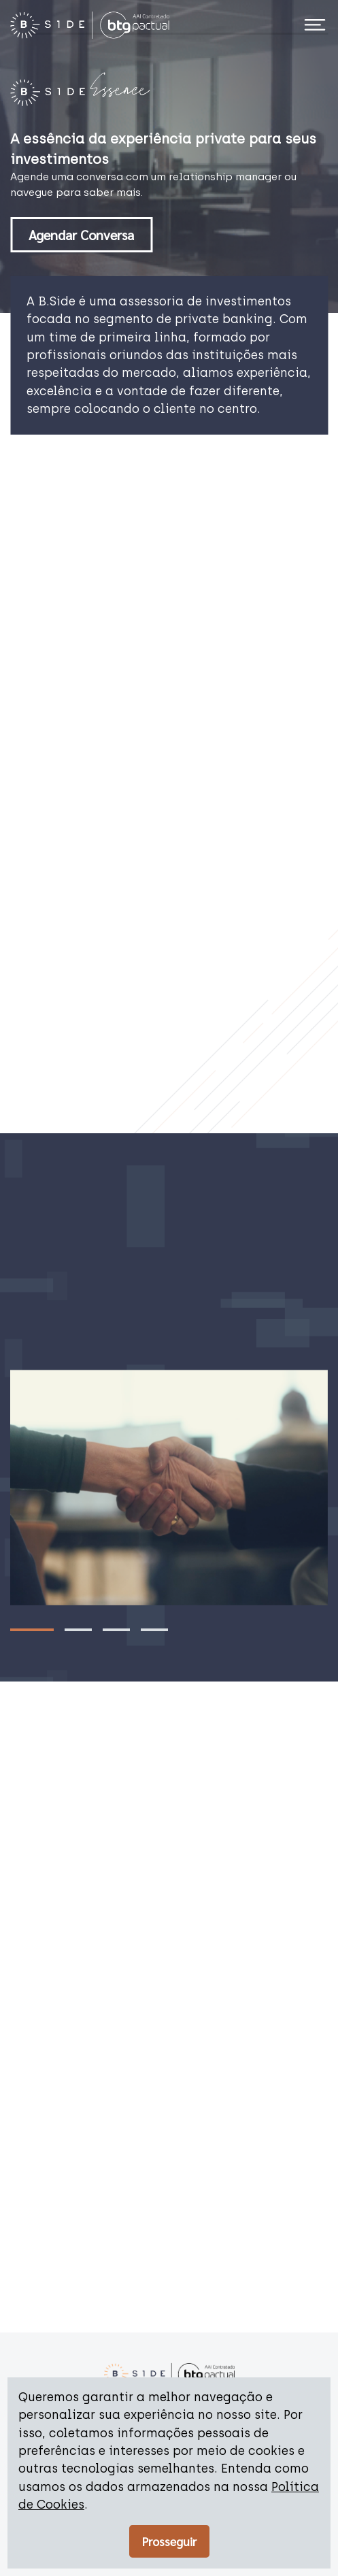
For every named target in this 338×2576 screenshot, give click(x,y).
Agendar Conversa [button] (81, 235)
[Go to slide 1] (32, 1629)
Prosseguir (169, 2541)
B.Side (56, 301)
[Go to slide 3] (116, 1629)
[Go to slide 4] (154, 1629)
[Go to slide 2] (78, 1629)
